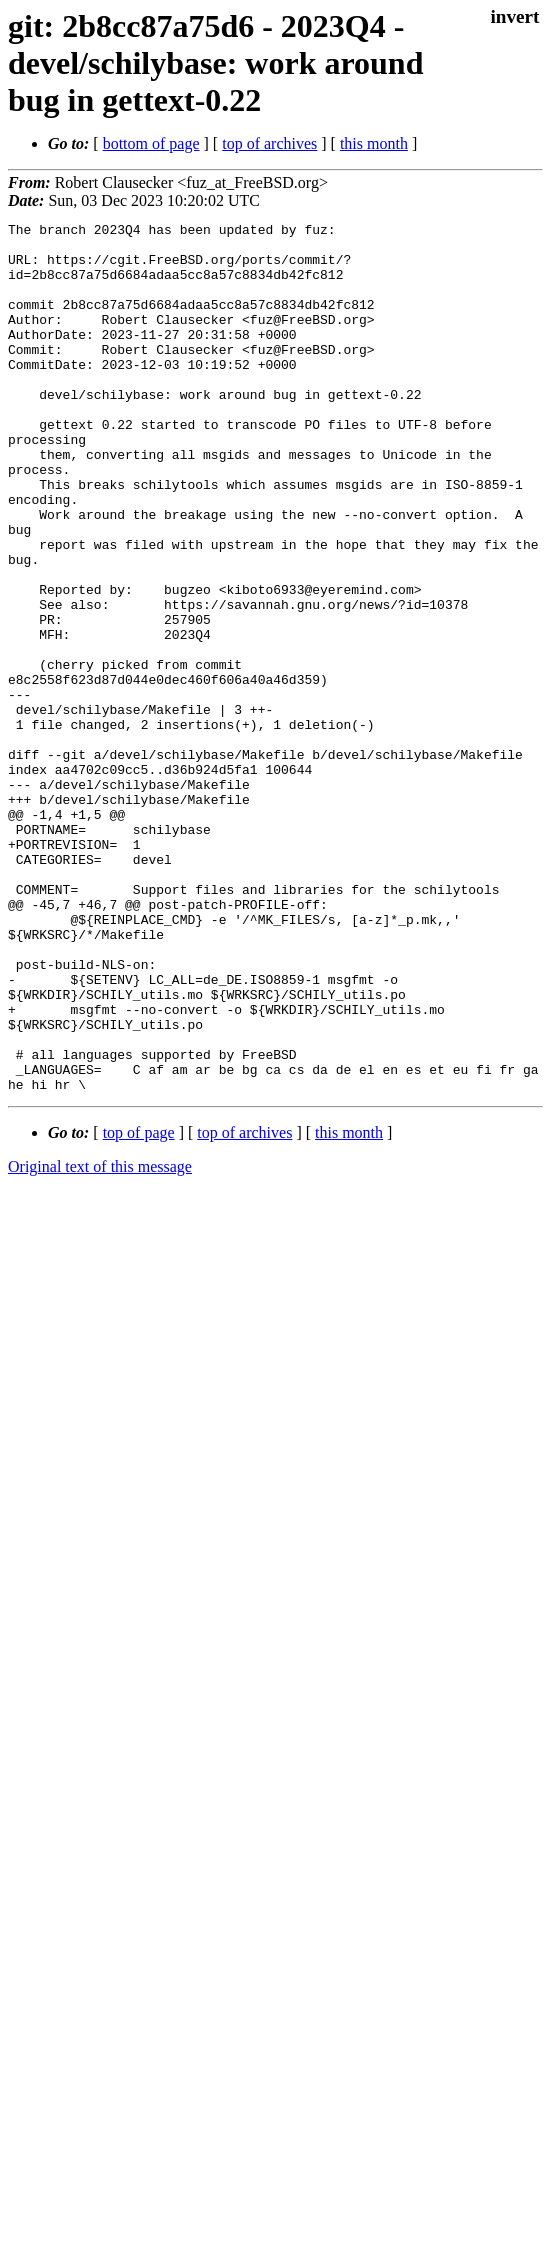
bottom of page (151, 143)
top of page (139, 1306)
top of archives (269, 143)
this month (374, 143)
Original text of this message (100, 1340)
